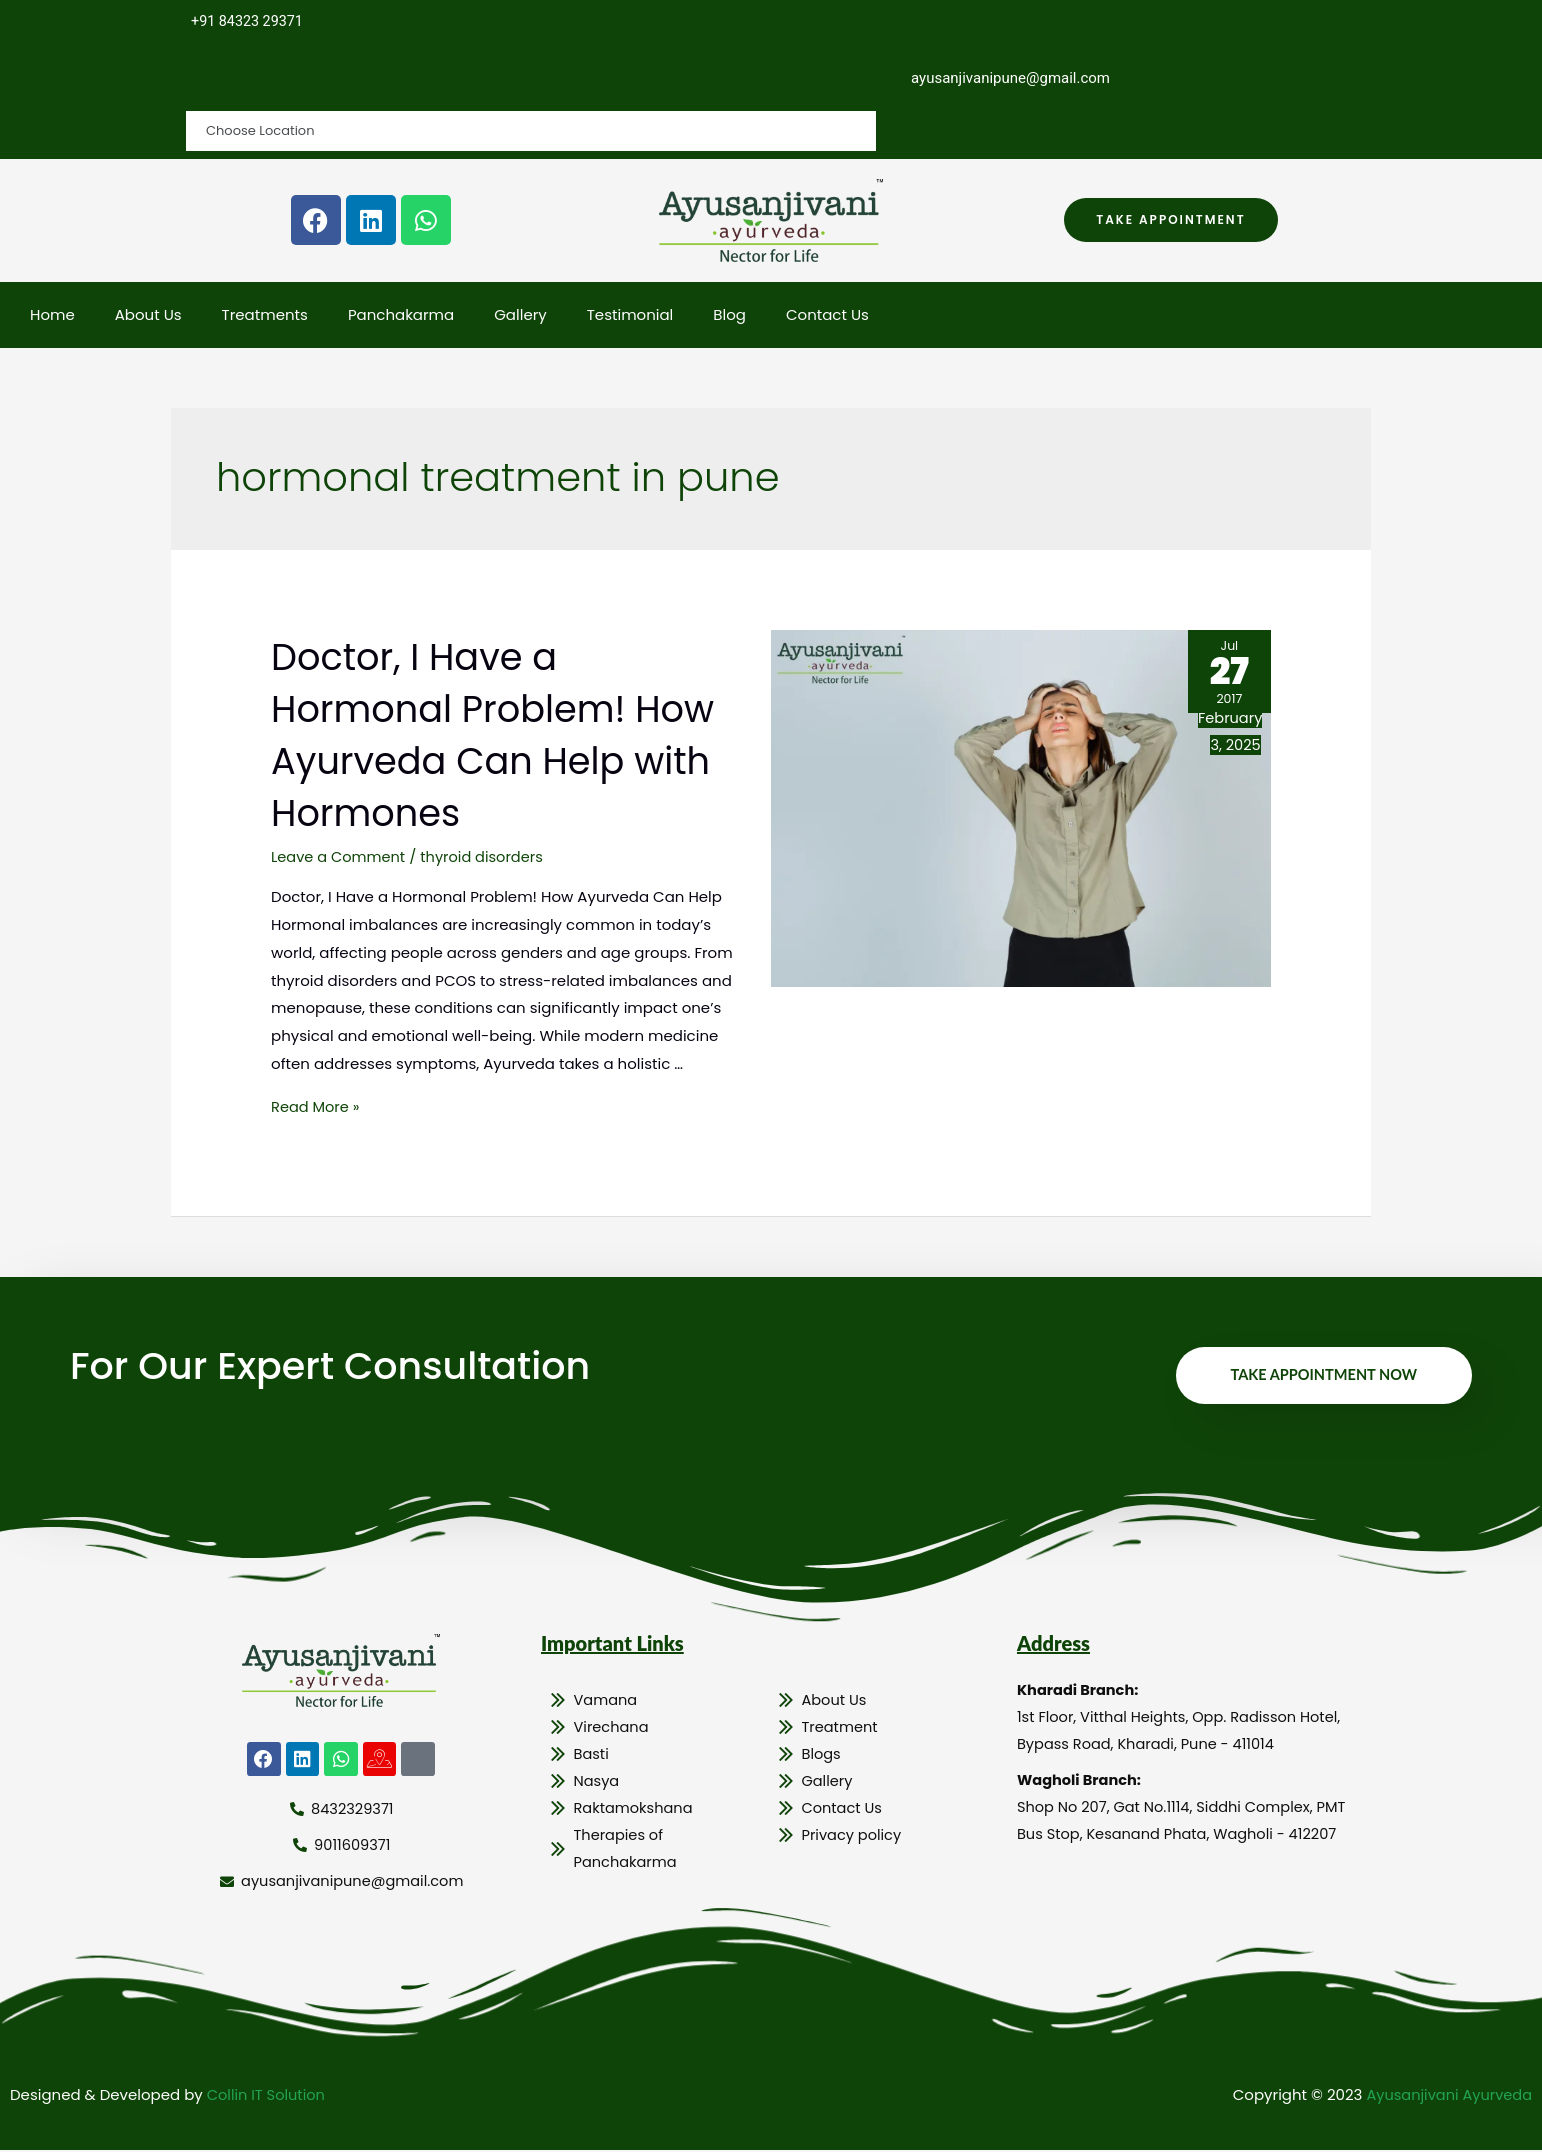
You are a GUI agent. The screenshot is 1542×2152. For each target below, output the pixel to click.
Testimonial (630, 315)
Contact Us (827, 315)
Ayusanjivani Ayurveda (1446, 2096)
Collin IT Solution (268, 2096)
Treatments (265, 315)
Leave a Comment (340, 857)
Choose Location (268, 78)
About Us (148, 315)
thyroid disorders (487, 857)
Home (52, 315)
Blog (729, 315)
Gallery (520, 315)
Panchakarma (401, 315)
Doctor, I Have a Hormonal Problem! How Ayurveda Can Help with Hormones (471, 735)
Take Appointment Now (1321, 1376)
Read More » (316, 1107)
